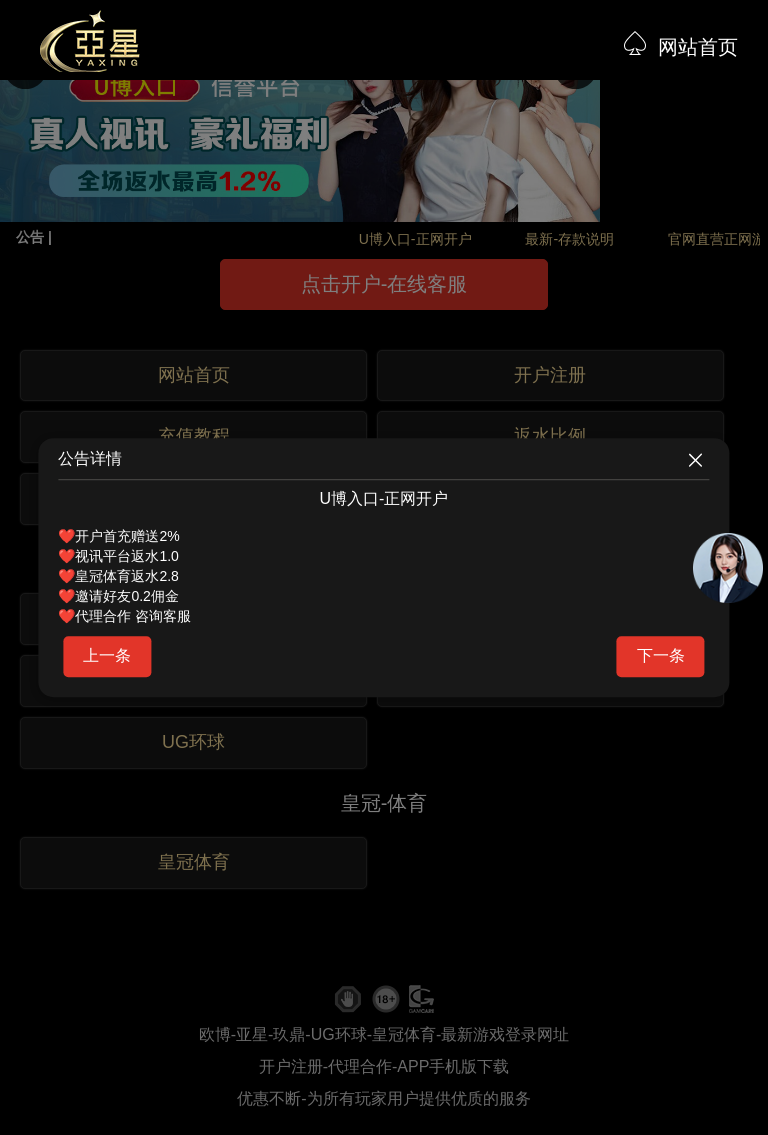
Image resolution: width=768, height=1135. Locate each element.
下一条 (661, 655)
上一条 (107, 655)
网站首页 (698, 47)
